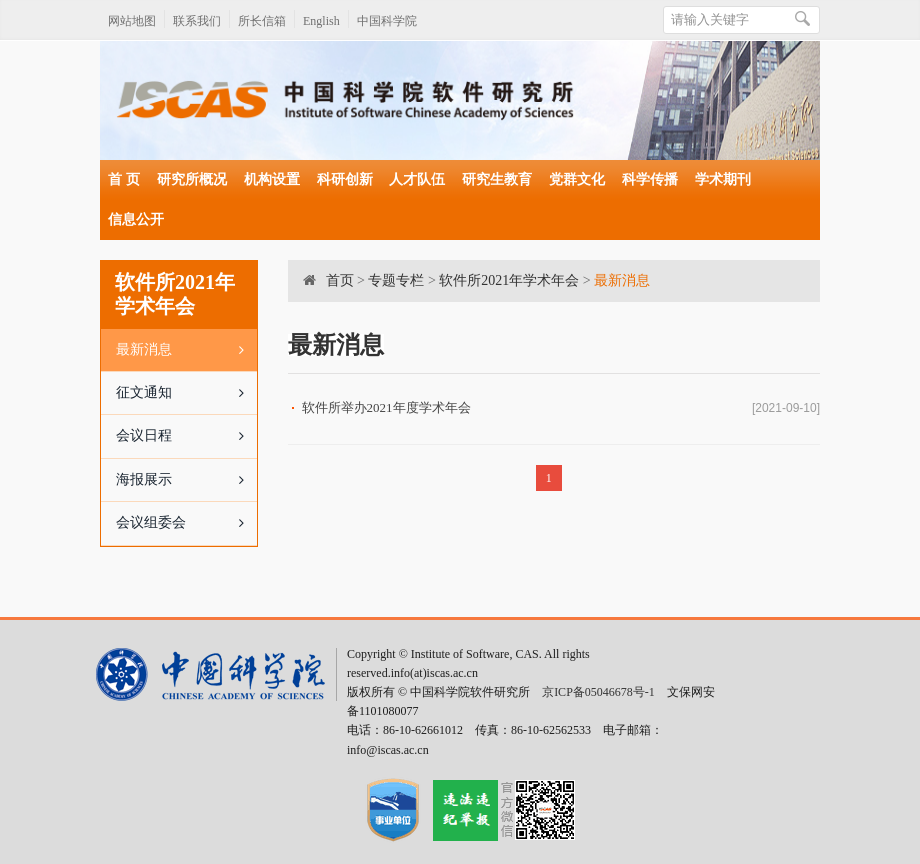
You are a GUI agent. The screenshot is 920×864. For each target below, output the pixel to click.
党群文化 (577, 179)
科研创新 (345, 179)
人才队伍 (417, 179)
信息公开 (136, 219)
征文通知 (186, 393)
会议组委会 (186, 523)
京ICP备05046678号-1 (598, 692)
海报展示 (186, 480)
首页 (340, 280)
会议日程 (186, 436)
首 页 (124, 179)
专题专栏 (396, 280)
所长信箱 (262, 21)
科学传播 (650, 179)
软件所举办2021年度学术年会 (386, 407)
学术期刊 (723, 179)
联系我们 (197, 21)
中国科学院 (387, 21)
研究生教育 (497, 179)
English (321, 21)
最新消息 (186, 350)
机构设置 (272, 179)
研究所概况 (192, 179)
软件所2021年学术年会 (509, 280)
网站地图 (132, 21)
